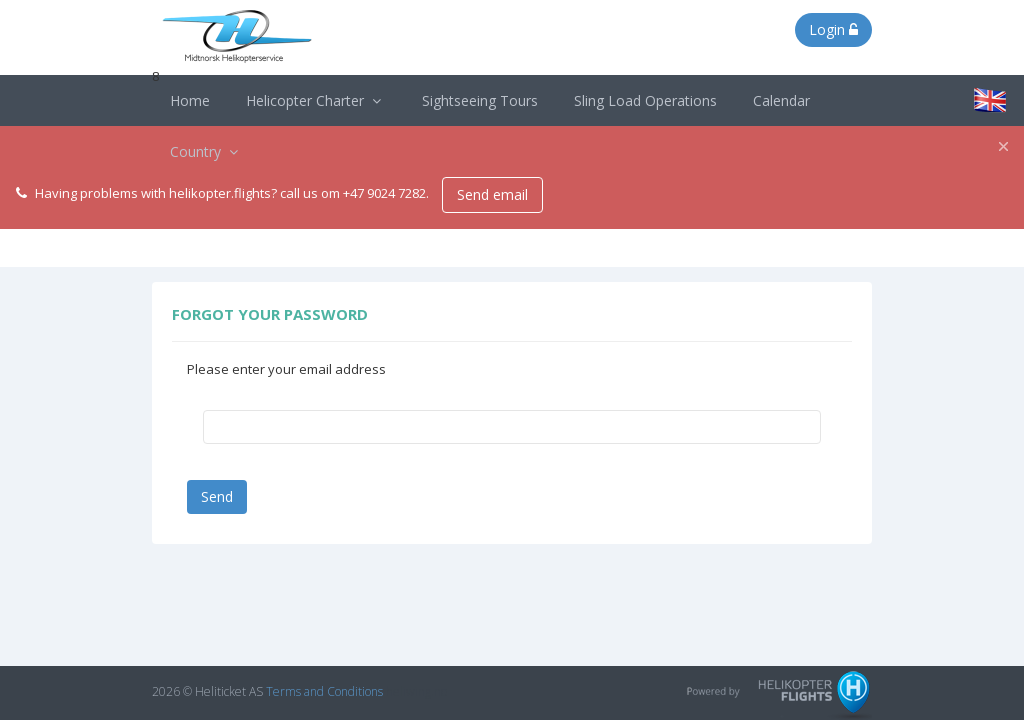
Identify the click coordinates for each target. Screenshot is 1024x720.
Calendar (781, 100)
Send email (492, 194)
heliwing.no (416, 691)
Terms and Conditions (324, 691)
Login (833, 29)
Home (190, 100)
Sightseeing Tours (480, 100)
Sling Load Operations (645, 100)
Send (217, 496)
